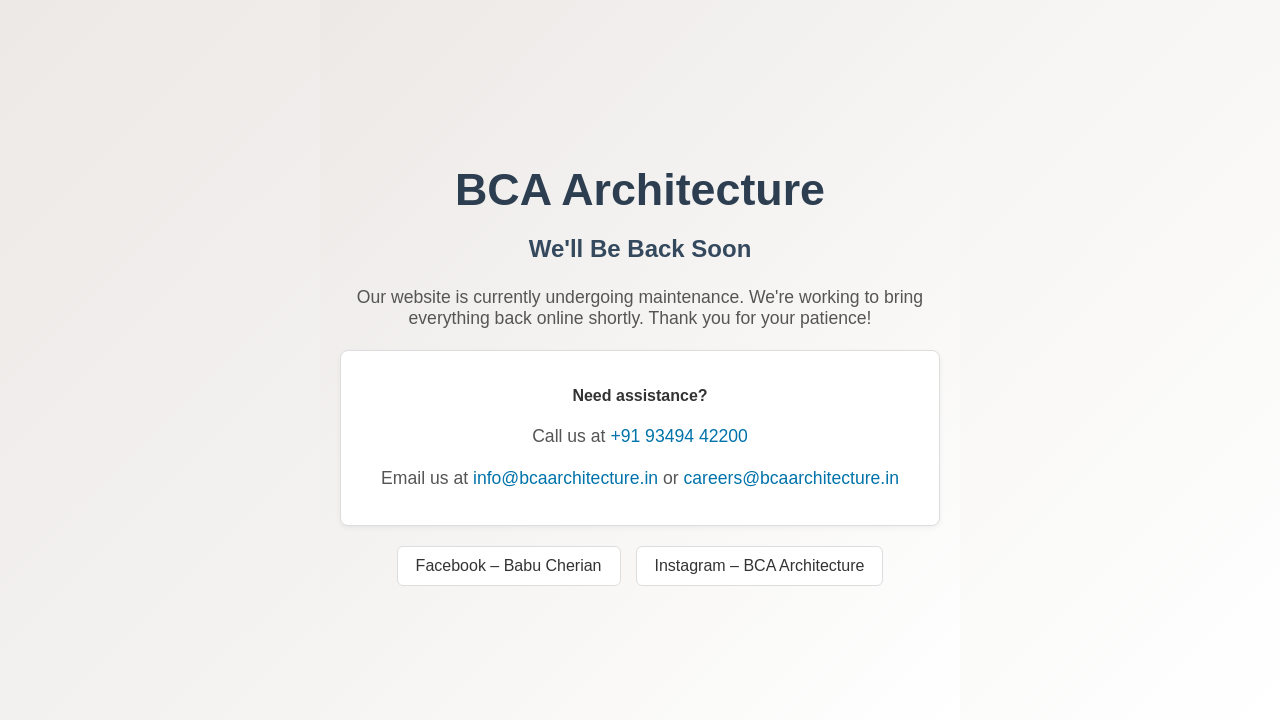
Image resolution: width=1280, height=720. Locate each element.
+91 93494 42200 (678, 436)
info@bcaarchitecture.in (565, 478)
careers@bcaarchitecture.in (791, 478)
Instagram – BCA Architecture (760, 565)
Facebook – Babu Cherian (509, 565)
